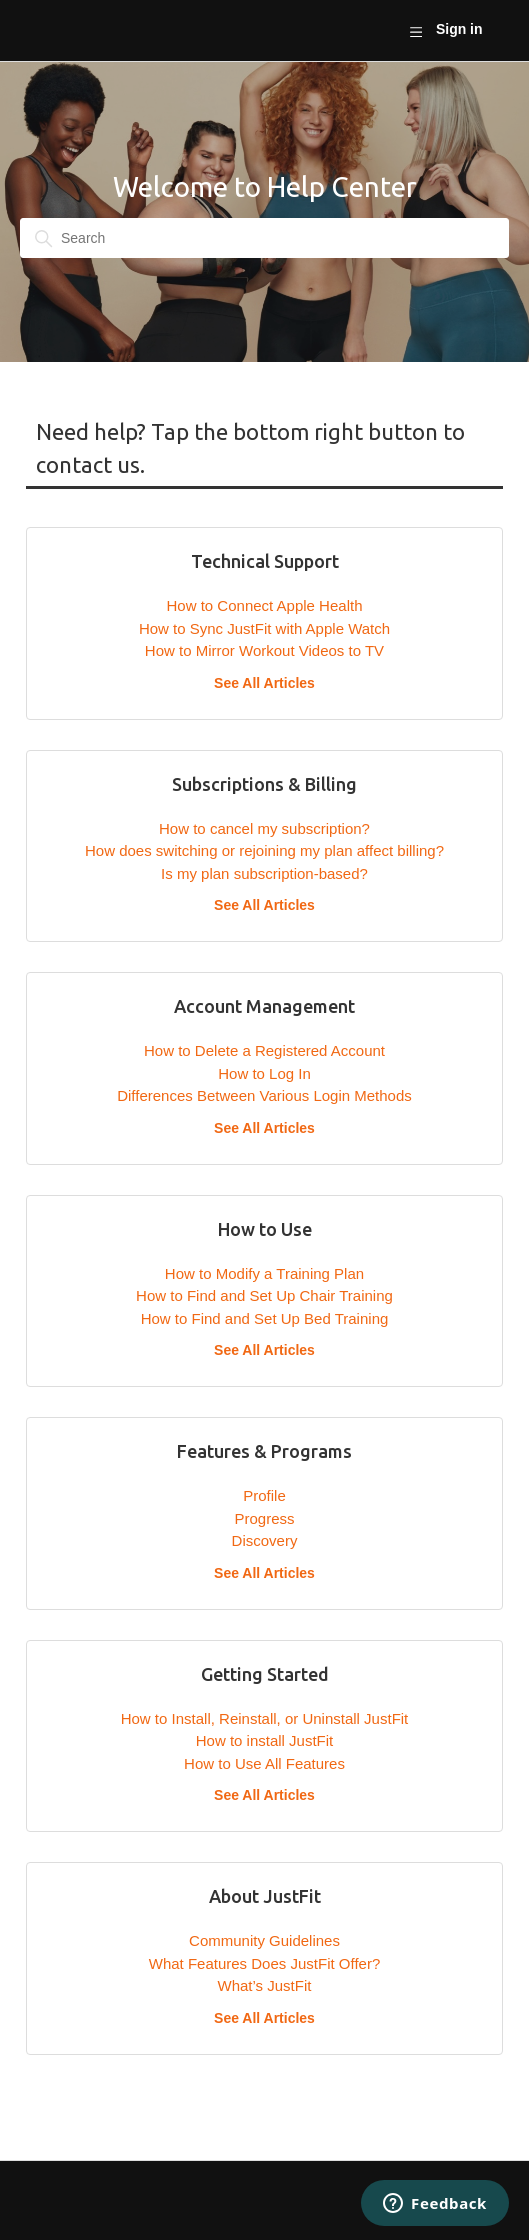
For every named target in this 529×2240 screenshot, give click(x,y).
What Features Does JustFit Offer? (264, 1963)
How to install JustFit (265, 1740)
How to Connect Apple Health (265, 605)
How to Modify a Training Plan (264, 1273)
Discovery (265, 1540)
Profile (264, 1495)
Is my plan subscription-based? (264, 873)
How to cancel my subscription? (264, 828)
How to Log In (264, 1073)
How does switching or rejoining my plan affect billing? (264, 850)
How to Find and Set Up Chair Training (264, 1295)
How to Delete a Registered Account (264, 1050)
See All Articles (264, 683)
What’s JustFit (265, 1985)
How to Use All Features (264, 1763)
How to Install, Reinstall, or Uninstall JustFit (265, 1718)
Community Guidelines (264, 1940)
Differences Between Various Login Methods (264, 1095)
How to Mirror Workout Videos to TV (264, 650)
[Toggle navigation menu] (415, 31)
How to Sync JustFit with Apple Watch (264, 628)
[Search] (264, 238)
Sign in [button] (459, 29)
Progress (264, 1518)
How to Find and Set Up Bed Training (265, 1318)
